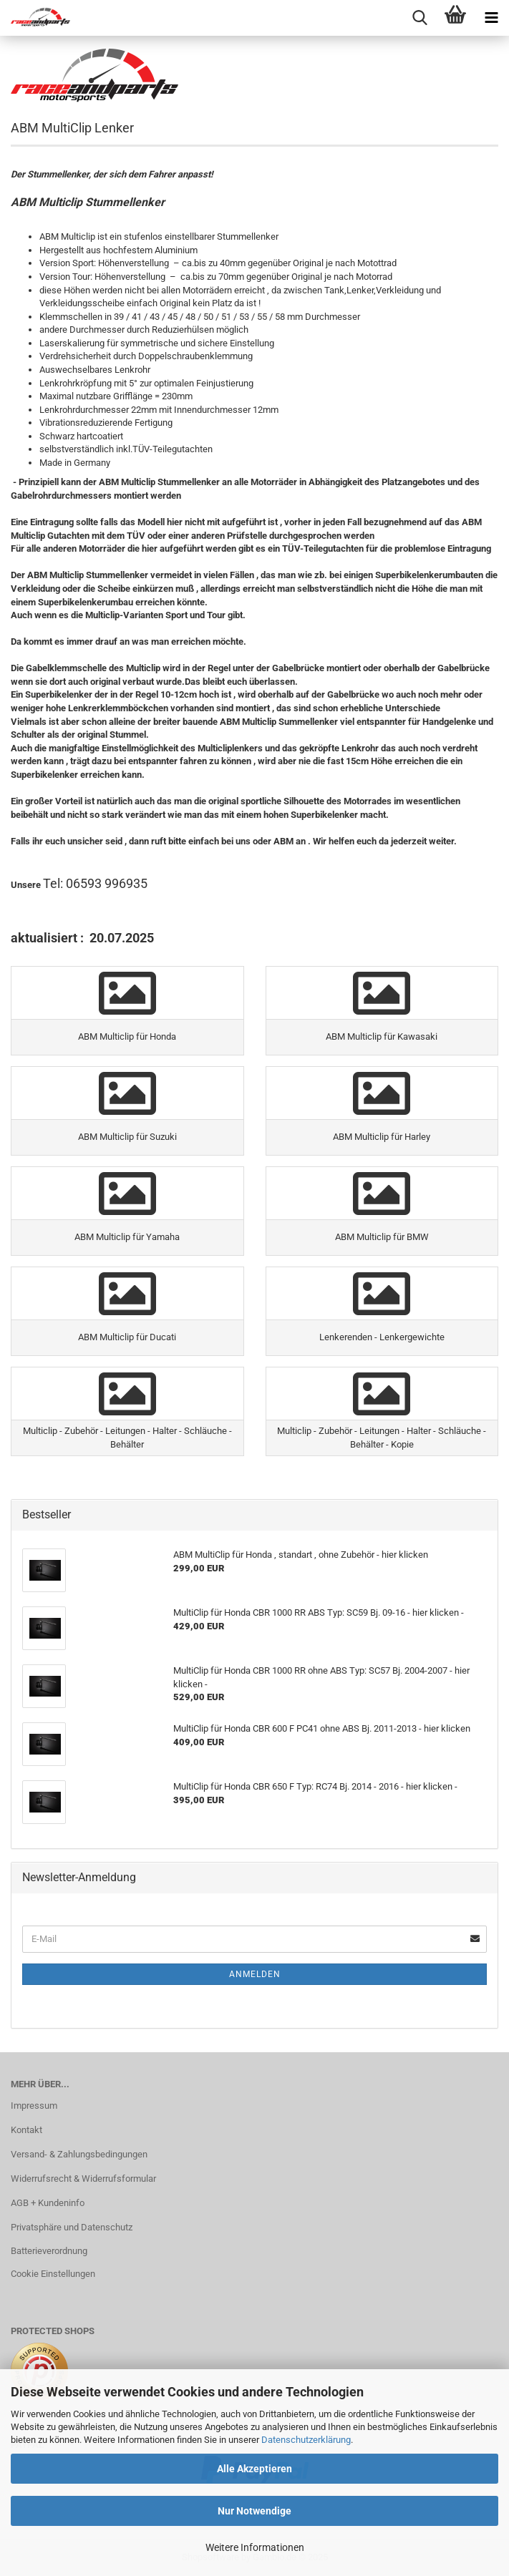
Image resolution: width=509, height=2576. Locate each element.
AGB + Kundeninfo (47, 2202)
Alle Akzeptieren (254, 2468)
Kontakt (26, 2129)
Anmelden (255, 1974)
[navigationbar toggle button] (491, 18)
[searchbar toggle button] (419, 18)
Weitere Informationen (254, 2547)
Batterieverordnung (49, 2250)
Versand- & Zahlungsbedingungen (79, 2154)
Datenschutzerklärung (306, 2439)
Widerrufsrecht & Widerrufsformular (83, 2178)
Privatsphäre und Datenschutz (71, 2227)
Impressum (34, 2105)
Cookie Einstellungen (53, 2273)
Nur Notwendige (254, 2511)
